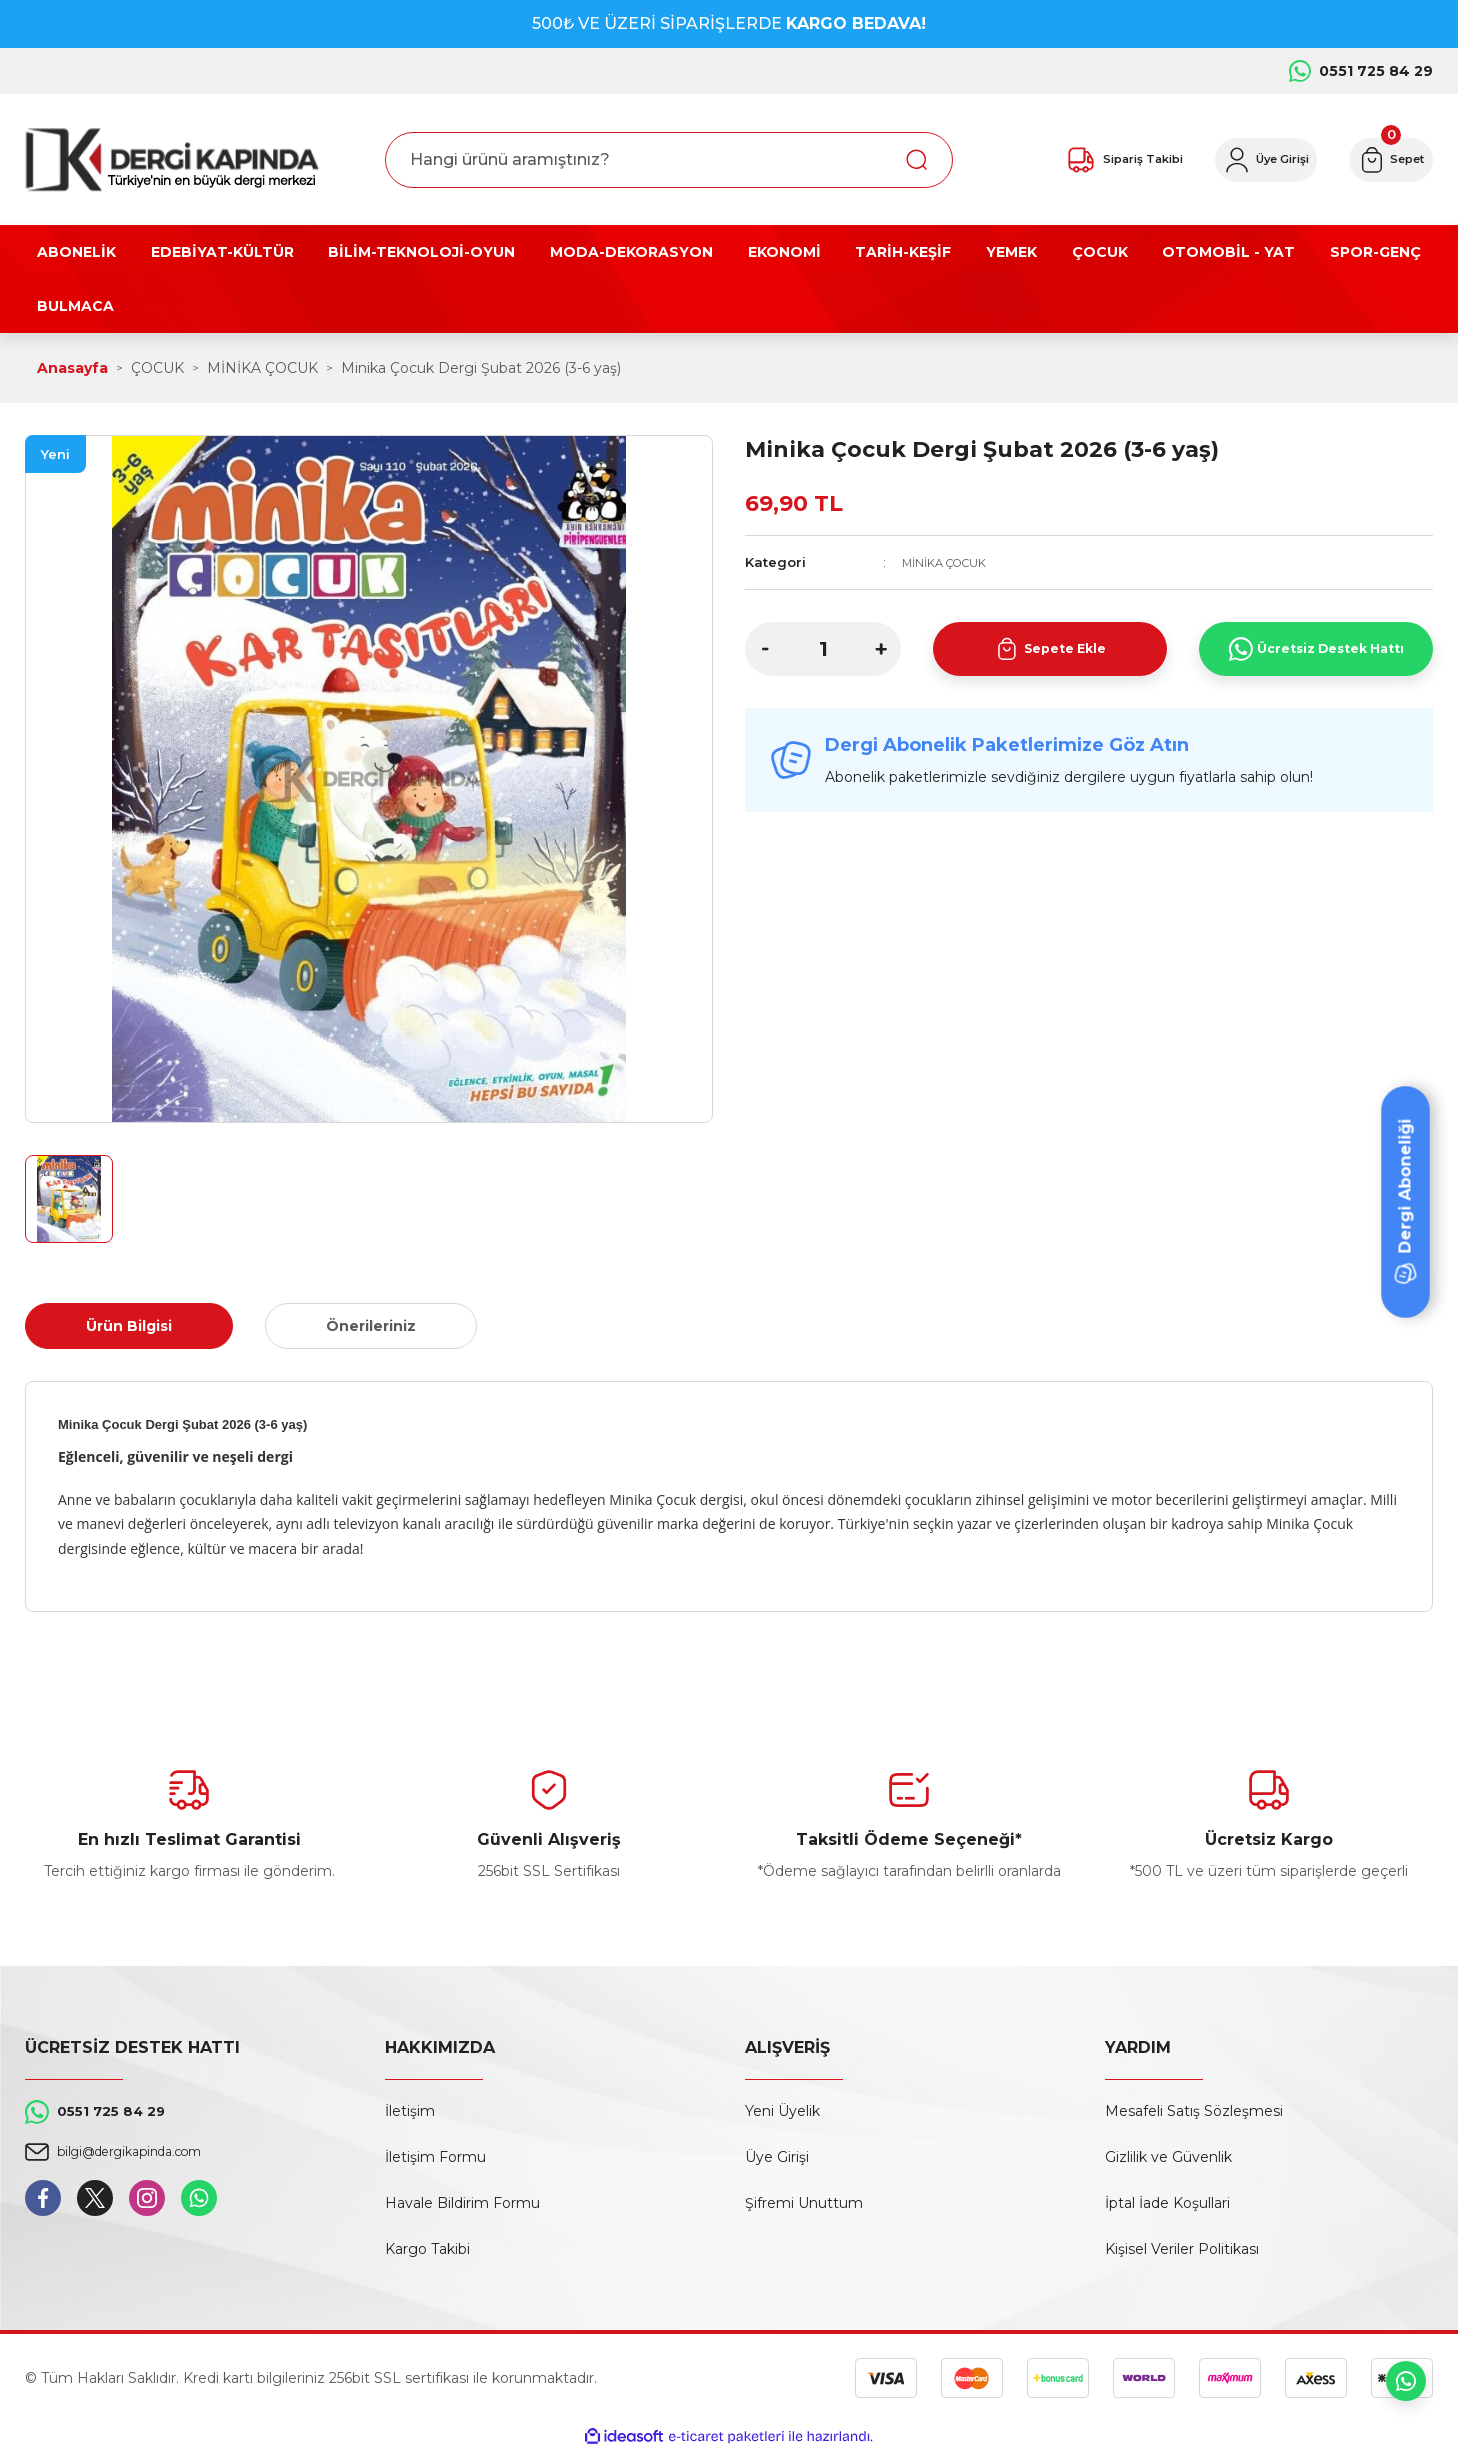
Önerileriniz (371, 1326)
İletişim (410, 2111)
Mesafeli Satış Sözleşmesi (1194, 2111)
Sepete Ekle (1050, 649)
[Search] (669, 160)
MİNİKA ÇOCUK (953, 562)
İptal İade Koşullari (1167, 2203)
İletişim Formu (435, 2157)
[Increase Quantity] (881, 649)
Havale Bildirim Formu (462, 2203)
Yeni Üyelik (782, 2111)
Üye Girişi (777, 2157)
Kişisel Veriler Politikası (1182, 2249)
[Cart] (1378, 160)
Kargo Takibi (427, 2249)
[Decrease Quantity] (765, 649)
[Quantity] (823, 649)
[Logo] (172, 159)
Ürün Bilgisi (129, 1326)
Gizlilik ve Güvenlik (1168, 2157)
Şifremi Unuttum (804, 2203)
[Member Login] (1224, 160)
